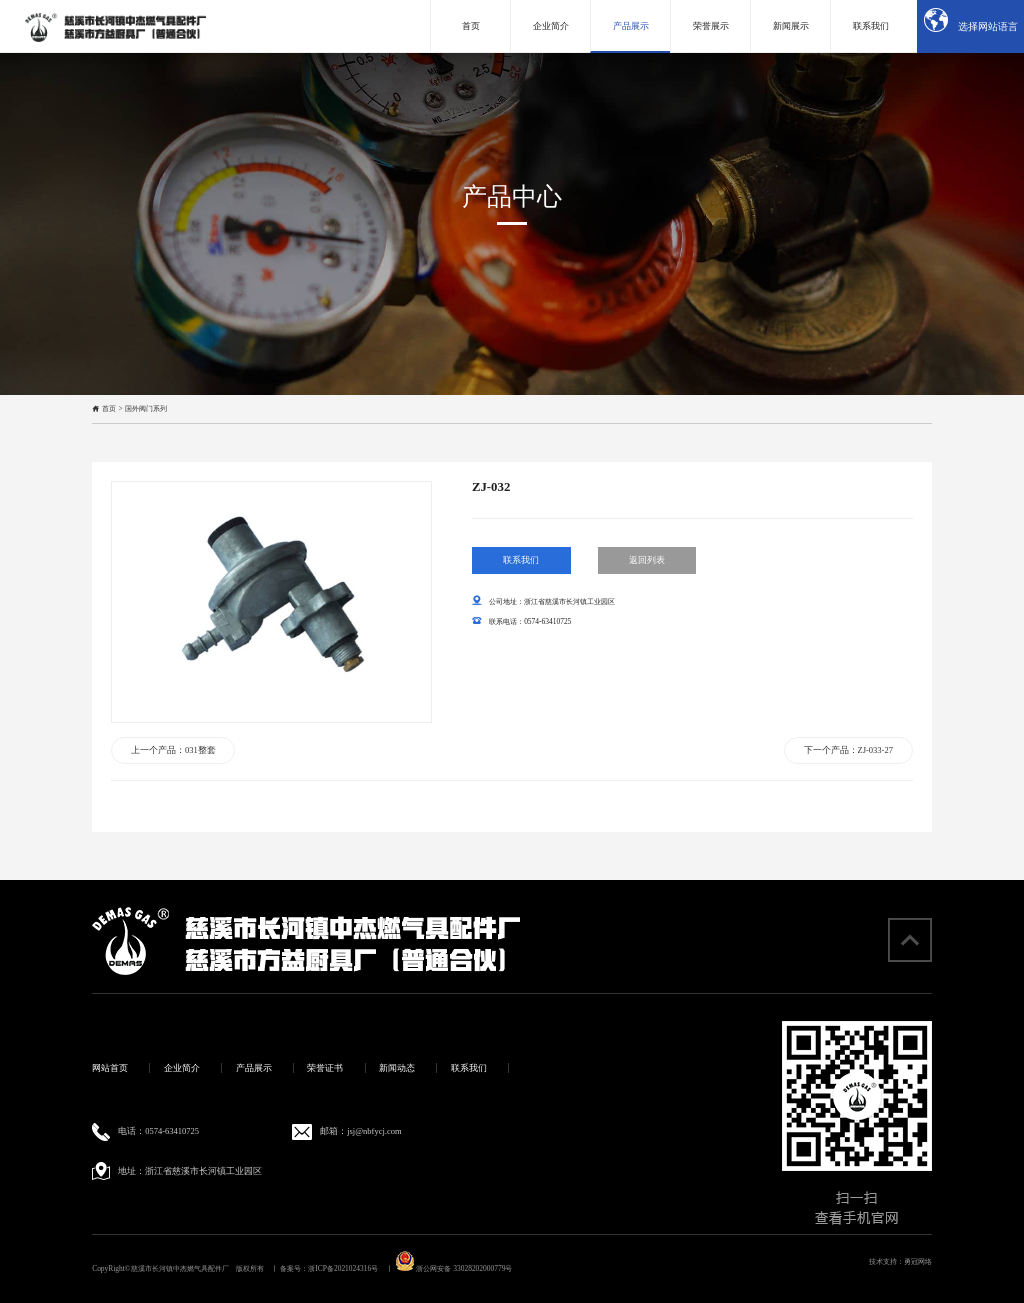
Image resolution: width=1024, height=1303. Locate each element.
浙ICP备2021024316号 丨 (350, 1268)
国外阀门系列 (146, 408)
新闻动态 (397, 1068)
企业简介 (182, 1068)
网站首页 (110, 1068)
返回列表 (647, 582)
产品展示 (254, 1068)
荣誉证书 (325, 1068)
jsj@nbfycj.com (374, 1131)
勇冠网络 (918, 1261)
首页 (109, 408)
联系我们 (521, 582)
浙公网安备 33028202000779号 (454, 1268)
